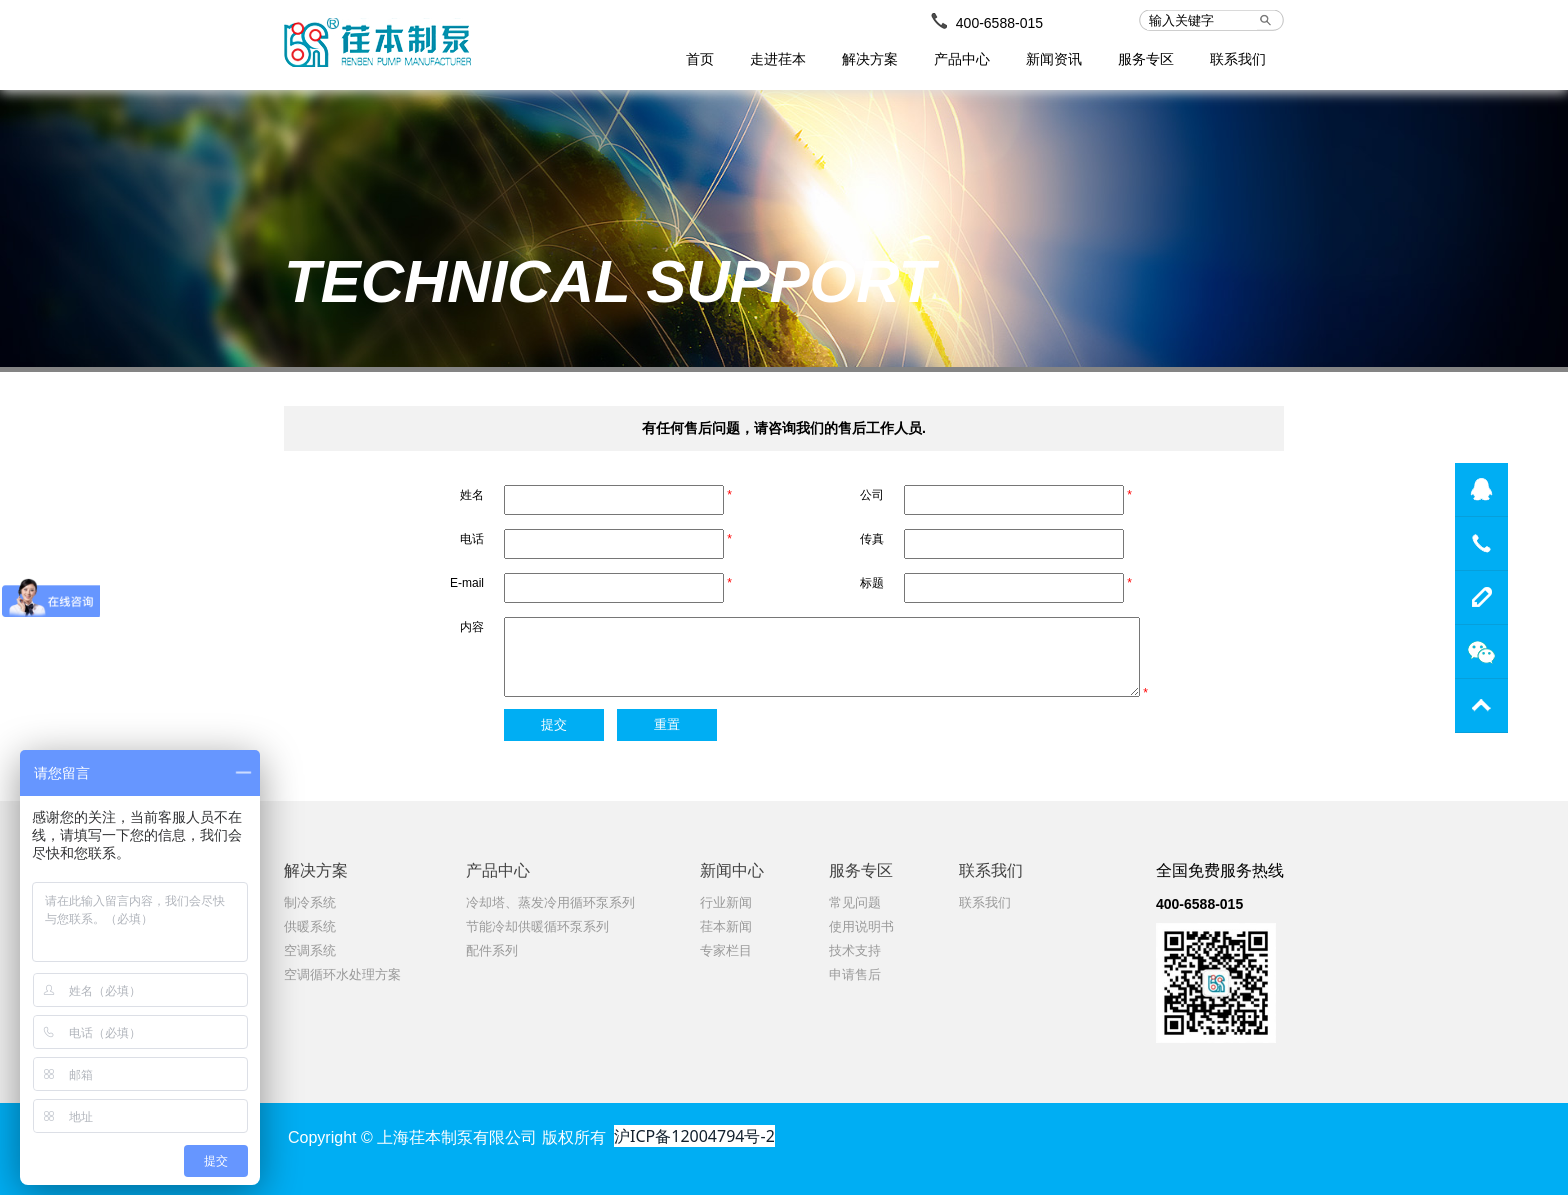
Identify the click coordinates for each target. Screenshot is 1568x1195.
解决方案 (870, 59)
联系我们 (1238, 59)
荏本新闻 (726, 926)
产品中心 (962, 59)
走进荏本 (778, 59)
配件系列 (492, 950)
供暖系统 (310, 926)
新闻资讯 (1054, 59)
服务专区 (1146, 59)
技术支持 (855, 950)
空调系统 (310, 950)
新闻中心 (732, 870)
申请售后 (855, 974)
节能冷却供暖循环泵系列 (537, 926)
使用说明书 (861, 926)
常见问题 (855, 902)
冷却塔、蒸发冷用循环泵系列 (550, 902)
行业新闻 (726, 902)
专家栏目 (726, 950)
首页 (700, 59)
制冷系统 (310, 902)
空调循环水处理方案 (342, 974)
